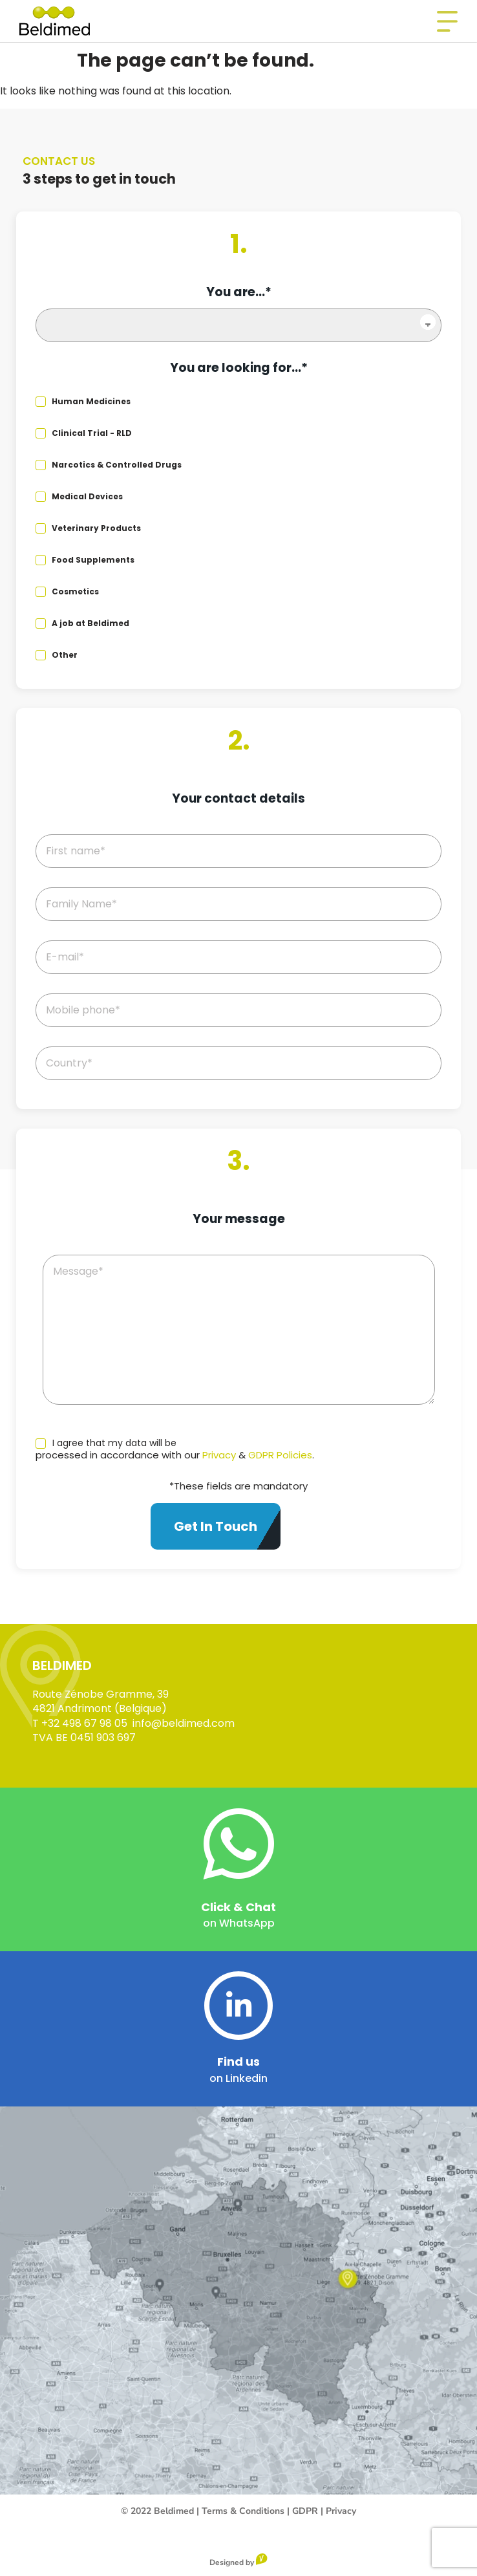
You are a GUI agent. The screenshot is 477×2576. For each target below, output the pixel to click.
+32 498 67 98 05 (84, 1723)
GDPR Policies (280, 1455)
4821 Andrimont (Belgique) (99, 1708)
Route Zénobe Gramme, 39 (100, 1694)
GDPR (305, 2511)
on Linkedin (238, 2078)
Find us (238, 2061)
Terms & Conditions (243, 2511)
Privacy (219, 1455)
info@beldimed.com (183, 1723)
